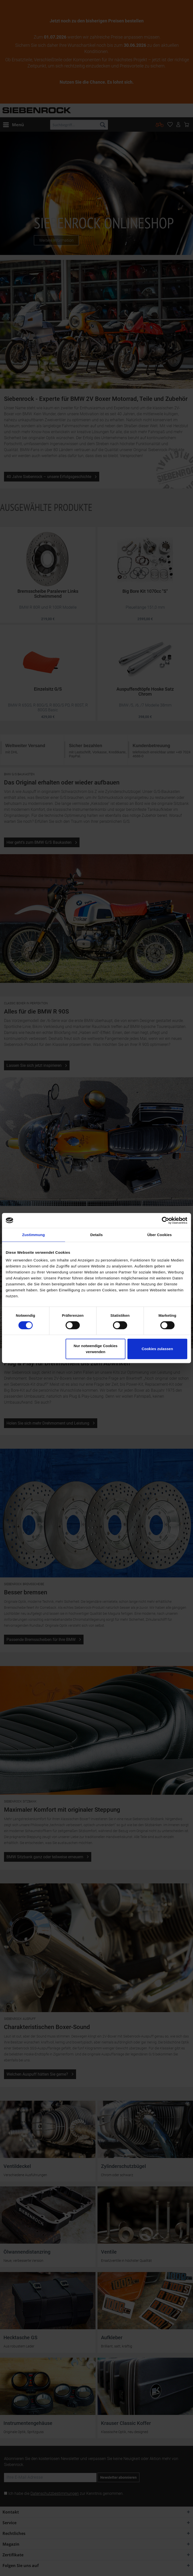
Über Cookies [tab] (159, 1235)
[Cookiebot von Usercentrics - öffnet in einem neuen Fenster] (165, 1220)
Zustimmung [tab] (33, 1235)
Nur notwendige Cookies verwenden (95, 1349)
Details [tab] (96, 1235)
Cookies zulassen (157, 1349)
